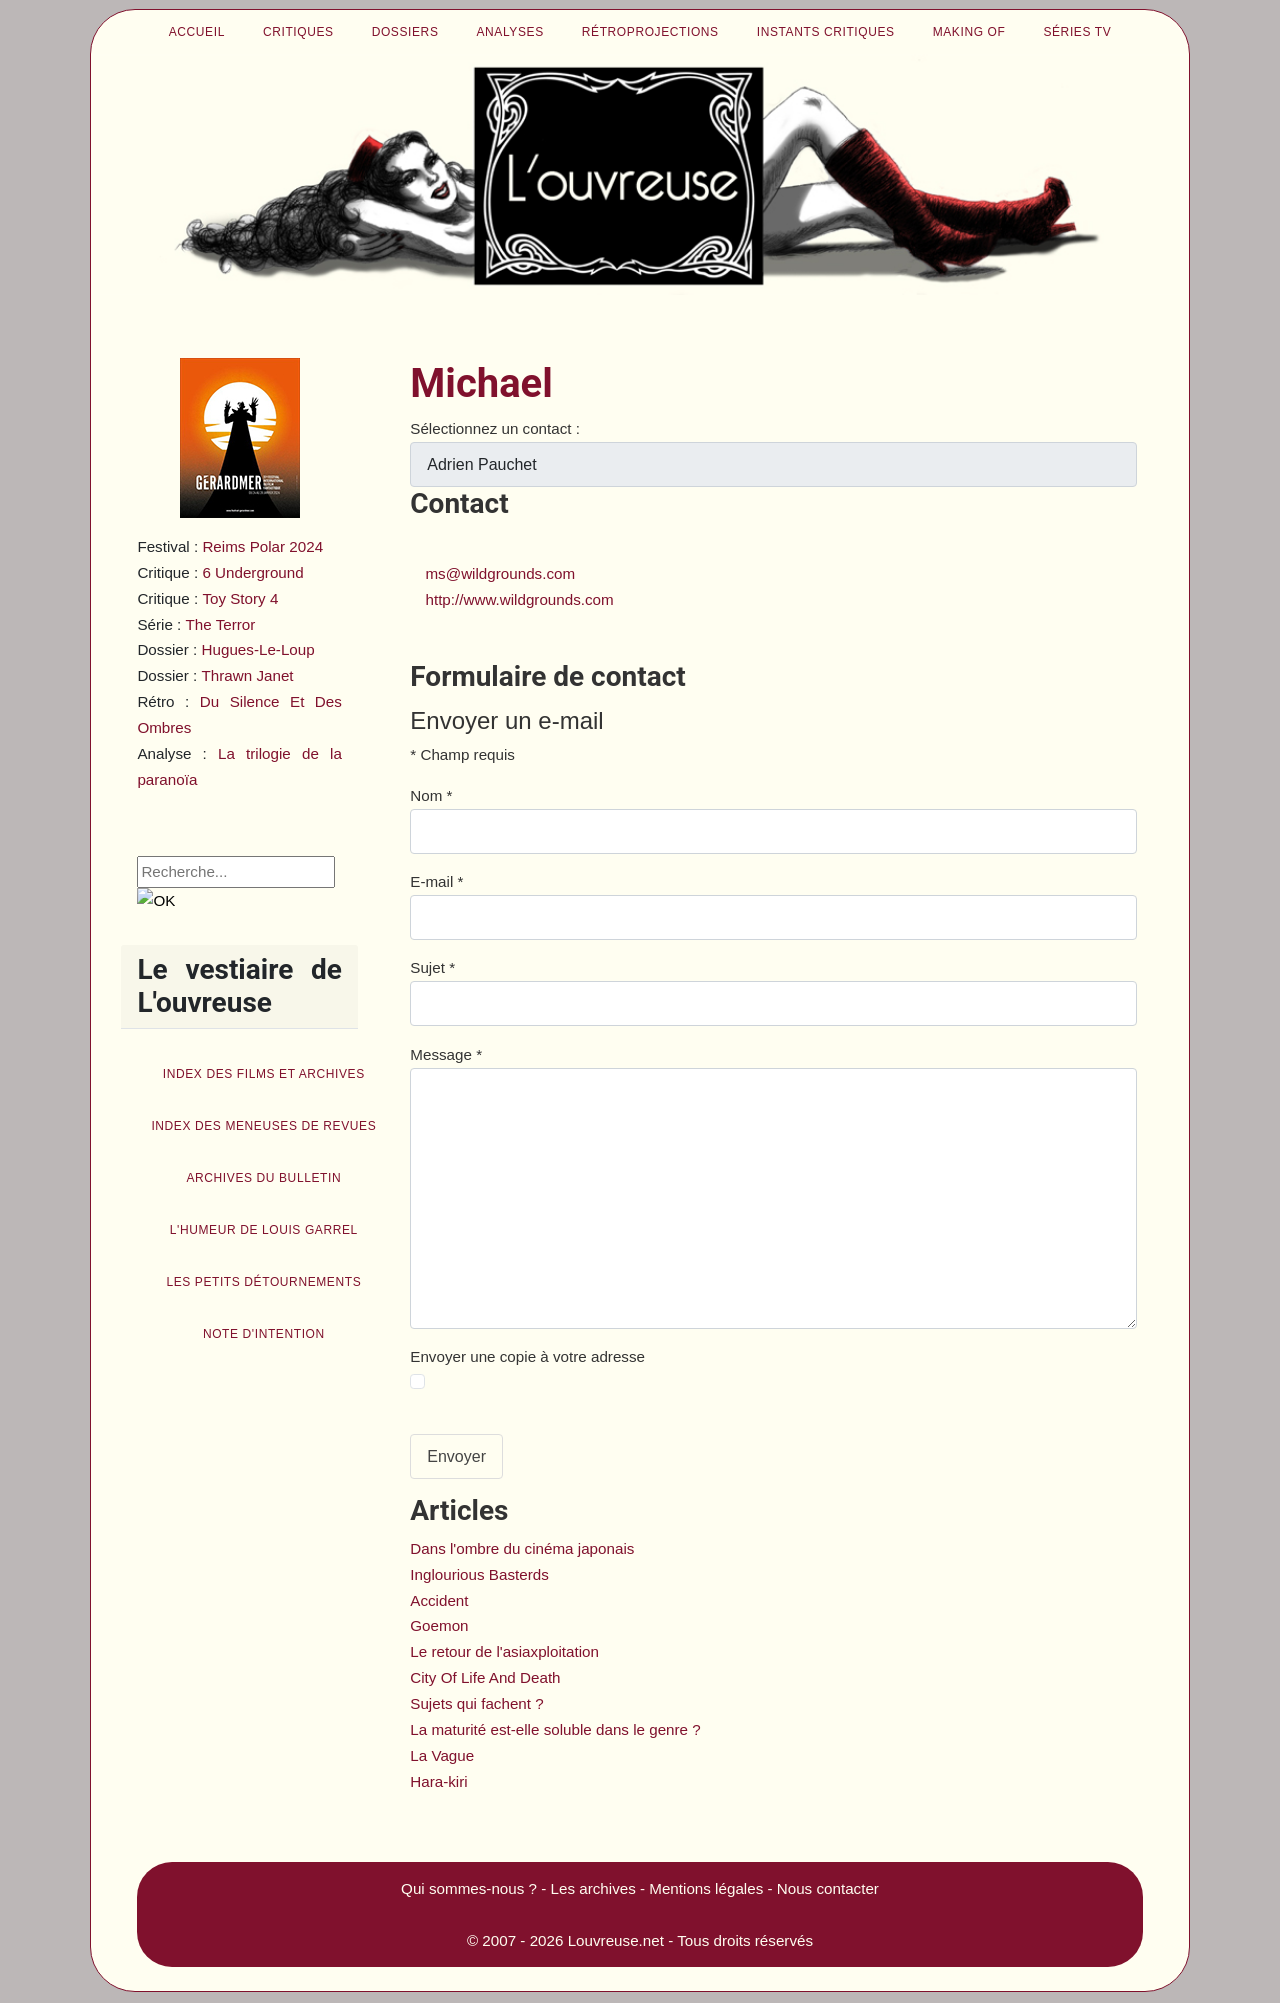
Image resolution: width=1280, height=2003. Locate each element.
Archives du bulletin (263, 1178)
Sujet (432, 967)
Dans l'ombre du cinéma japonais (522, 1548)
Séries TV (1077, 32)
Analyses (510, 32)
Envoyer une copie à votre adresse (527, 1356)
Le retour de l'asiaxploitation (504, 1651)
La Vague (442, 1755)
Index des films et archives (264, 1074)
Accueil (197, 32)
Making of (969, 32)
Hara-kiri (438, 1781)
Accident (439, 1600)
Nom (431, 795)
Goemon (439, 1625)
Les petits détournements (263, 1282)
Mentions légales (706, 1888)
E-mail (436, 881)
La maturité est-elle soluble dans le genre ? (555, 1729)
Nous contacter (828, 1888)
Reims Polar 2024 (262, 546)
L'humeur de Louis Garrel (264, 1230)
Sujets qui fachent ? (476, 1703)
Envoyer (456, 1456)
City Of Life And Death (485, 1677)
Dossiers (405, 32)
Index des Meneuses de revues (263, 1126)
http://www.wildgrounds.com (519, 599)
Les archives (593, 1888)
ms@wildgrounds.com (500, 573)
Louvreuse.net (616, 1940)
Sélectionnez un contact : (495, 428)
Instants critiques (826, 32)
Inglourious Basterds (479, 1574)
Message (446, 1054)
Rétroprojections (650, 32)
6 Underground (252, 572)
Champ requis (462, 754)
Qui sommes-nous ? (469, 1888)
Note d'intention (264, 1334)
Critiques (298, 32)
